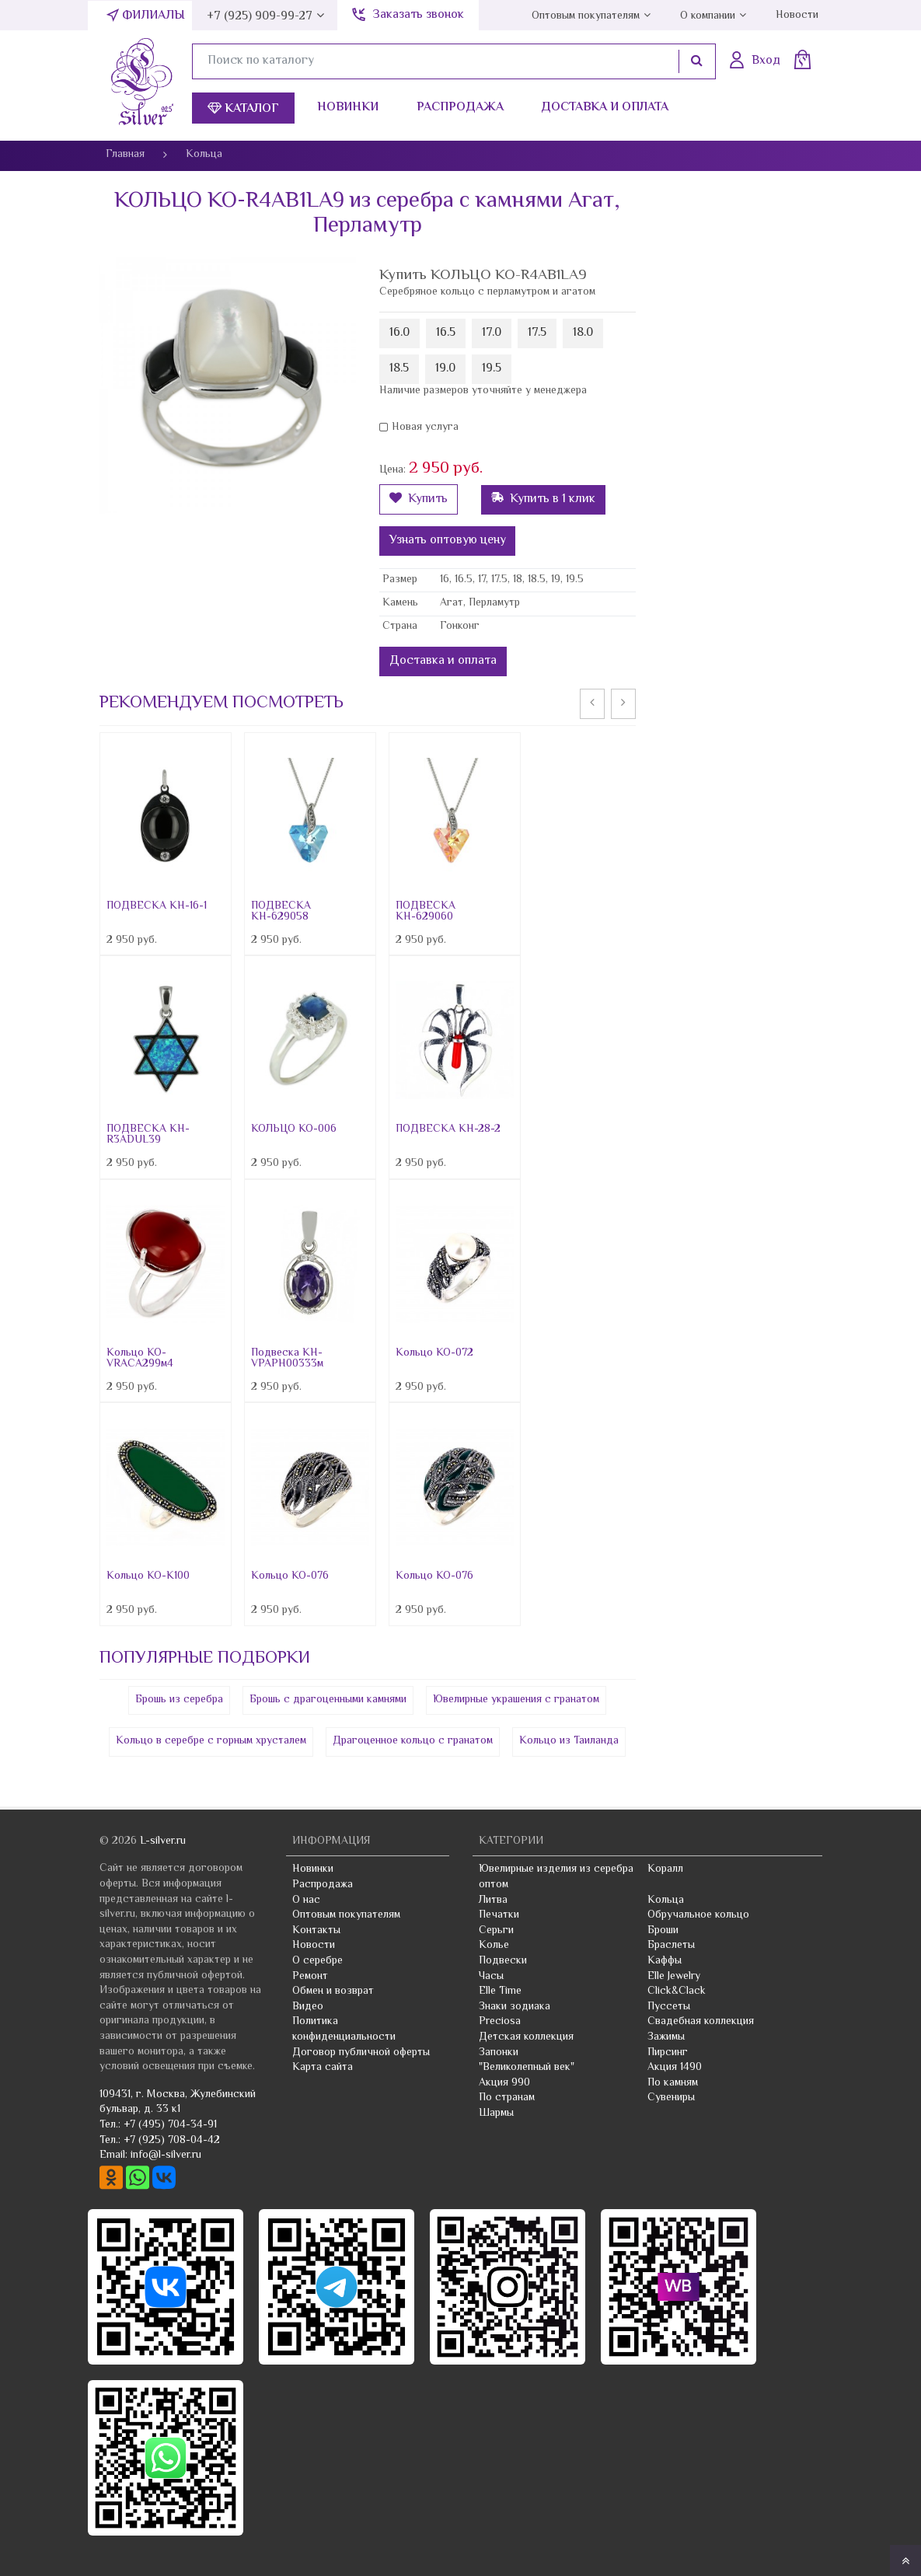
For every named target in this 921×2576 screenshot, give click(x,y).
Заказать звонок (418, 15)
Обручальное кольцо (698, 1915)
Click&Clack (676, 1991)
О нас (306, 1900)
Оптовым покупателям (586, 16)
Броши (663, 1930)
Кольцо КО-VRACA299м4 (139, 1359)
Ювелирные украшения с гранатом (516, 1700)
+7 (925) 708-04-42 (172, 2140)
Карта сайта (322, 2067)
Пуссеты (668, 2007)
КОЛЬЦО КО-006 (294, 1129)
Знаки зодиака (514, 2007)
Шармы (496, 2113)
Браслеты (671, 1945)
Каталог (243, 109)
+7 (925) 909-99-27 (259, 16)
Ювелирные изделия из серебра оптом (556, 1877)
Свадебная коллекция (700, 2021)
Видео (307, 2007)
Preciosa (500, 2021)
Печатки (499, 1915)
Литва (493, 1900)
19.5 (491, 369)
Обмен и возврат (333, 1991)
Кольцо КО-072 (434, 1353)
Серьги (496, 1930)
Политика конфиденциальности (344, 2029)
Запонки (498, 2052)
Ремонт (310, 1976)
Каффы (664, 1961)
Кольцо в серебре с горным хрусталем (211, 1741)
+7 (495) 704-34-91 (170, 2125)
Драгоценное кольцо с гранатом (413, 1741)
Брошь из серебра (179, 1700)
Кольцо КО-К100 (148, 1576)
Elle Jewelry (673, 1976)
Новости (797, 15)
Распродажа (460, 107)
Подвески (503, 1961)
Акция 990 (504, 2083)
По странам (507, 2098)
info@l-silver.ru (166, 2155)
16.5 (445, 333)
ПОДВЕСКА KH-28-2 (448, 1129)
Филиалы (153, 16)
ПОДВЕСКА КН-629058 (281, 912)
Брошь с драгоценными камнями (327, 1700)
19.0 (445, 369)
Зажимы (666, 2037)
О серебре (317, 1961)
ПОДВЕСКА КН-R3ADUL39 (148, 1135)
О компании (707, 16)
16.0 (399, 333)
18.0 (583, 333)
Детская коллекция (526, 2037)
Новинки (348, 107)
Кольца (665, 1900)
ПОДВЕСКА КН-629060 (425, 912)
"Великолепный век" (526, 2067)
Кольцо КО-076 (290, 1576)
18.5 (399, 369)
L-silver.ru (163, 1841)
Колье (494, 1945)
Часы (491, 1976)
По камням (672, 2083)
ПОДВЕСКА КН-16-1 (156, 906)
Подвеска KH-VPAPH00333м (287, 1359)
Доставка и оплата (604, 107)
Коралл (665, 1869)
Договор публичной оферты (361, 2052)
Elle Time (500, 1991)
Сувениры (671, 2098)
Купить (418, 499)
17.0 (491, 333)
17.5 (537, 333)
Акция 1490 (674, 2067)
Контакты (316, 1930)
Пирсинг (667, 2052)
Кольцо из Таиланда (569, 1741)
